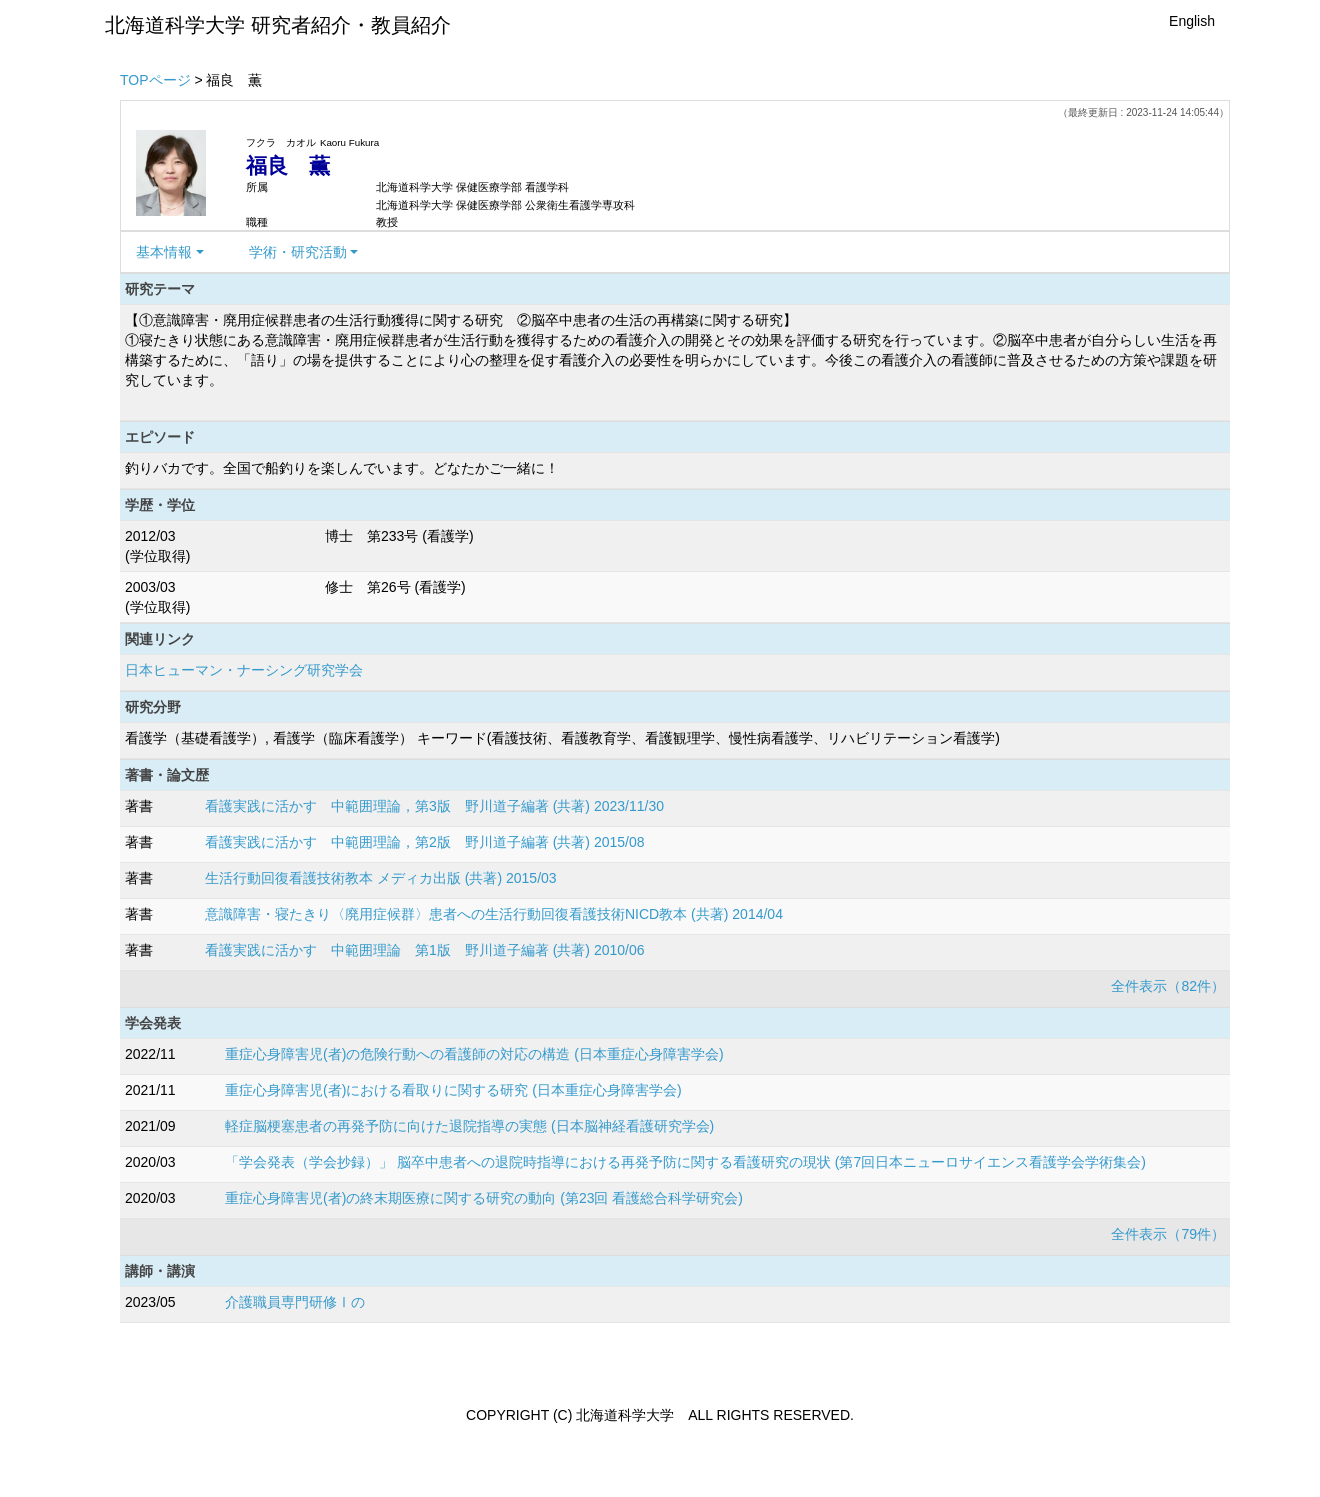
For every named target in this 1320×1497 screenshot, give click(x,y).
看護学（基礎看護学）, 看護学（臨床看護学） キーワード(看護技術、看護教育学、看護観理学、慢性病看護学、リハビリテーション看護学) (562, 738)
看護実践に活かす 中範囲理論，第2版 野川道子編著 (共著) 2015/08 (425, 842)
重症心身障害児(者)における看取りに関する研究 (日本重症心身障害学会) (453, 1090)
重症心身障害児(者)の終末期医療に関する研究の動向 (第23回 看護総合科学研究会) (484, 1198)
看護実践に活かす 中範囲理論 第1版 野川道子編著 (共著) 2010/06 (425, 950)
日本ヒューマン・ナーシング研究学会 (244, 670)
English (1192, 21)
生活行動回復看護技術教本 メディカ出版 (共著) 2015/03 (381, 878)
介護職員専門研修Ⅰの (295, 1302)
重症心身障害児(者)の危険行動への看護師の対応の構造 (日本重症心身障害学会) (474, 1054)
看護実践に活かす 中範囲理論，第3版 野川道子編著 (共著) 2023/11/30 (434, 806)
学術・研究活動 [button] (298, 252)
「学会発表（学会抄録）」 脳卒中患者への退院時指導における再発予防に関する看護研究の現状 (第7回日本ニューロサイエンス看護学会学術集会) (685, 1162)
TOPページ (155, 80)
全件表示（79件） (1168, 1234)
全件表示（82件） (1168, 986)
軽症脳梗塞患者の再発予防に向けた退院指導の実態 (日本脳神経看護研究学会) (469, 1126)
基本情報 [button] (164, 252)
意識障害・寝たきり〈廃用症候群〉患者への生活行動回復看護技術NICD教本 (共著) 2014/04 (494, 914)
